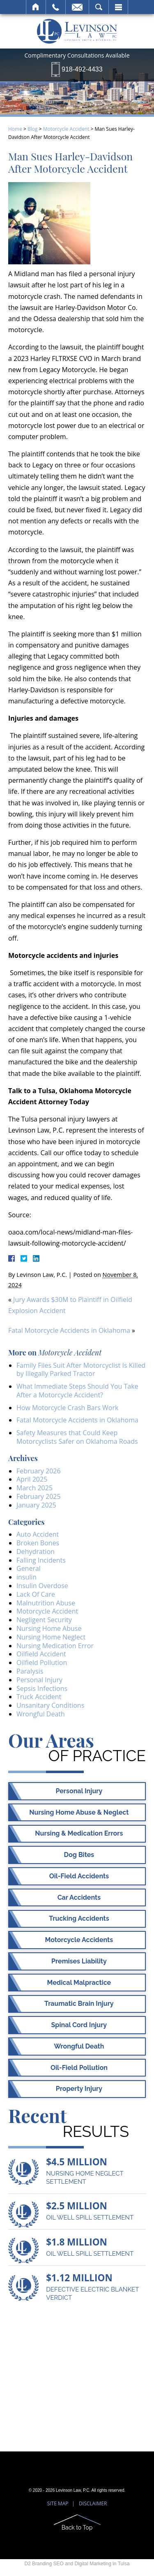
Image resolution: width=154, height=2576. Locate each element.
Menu (118, 7)
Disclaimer (93, 2503)
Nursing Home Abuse (48, 1628)
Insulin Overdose (42, 1585)
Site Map (58, 2503)
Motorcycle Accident (66, 128)
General (28, 1568)
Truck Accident (38, 1696)
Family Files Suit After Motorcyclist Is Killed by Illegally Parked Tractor (80, 1369)
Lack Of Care (35, 1594)
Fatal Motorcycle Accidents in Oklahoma (69, 1330)
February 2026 (38, 1470)
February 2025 (38, 1496)
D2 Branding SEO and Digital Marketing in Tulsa (76, 2564)
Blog (33, 128)
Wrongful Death (40, 1713)
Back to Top (77, 2527)
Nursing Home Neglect (50, 1637)
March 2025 (34, 1487)
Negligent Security (44, 1619)
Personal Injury (39, 1679)
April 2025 (31, 1479)
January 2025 (36, 1505)
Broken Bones (37, 1542)
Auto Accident (37, 1534)
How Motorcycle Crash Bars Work (67, 1407)
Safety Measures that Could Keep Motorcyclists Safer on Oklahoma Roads (77, 1437)
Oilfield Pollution (41, 1662)
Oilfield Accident (41, 1653)
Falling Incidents (41, 1560)
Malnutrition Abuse (45, 1602)
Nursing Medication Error (55, 1645)
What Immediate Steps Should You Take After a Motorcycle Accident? (77, 1390)
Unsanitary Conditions (50, 1705)
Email (77, 7)
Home (36, 7)
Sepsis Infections (41, 1688)
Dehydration (35, 1551)
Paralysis (29, 1671)
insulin (26, 1577)
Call (55, 7)
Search (98, 7)
